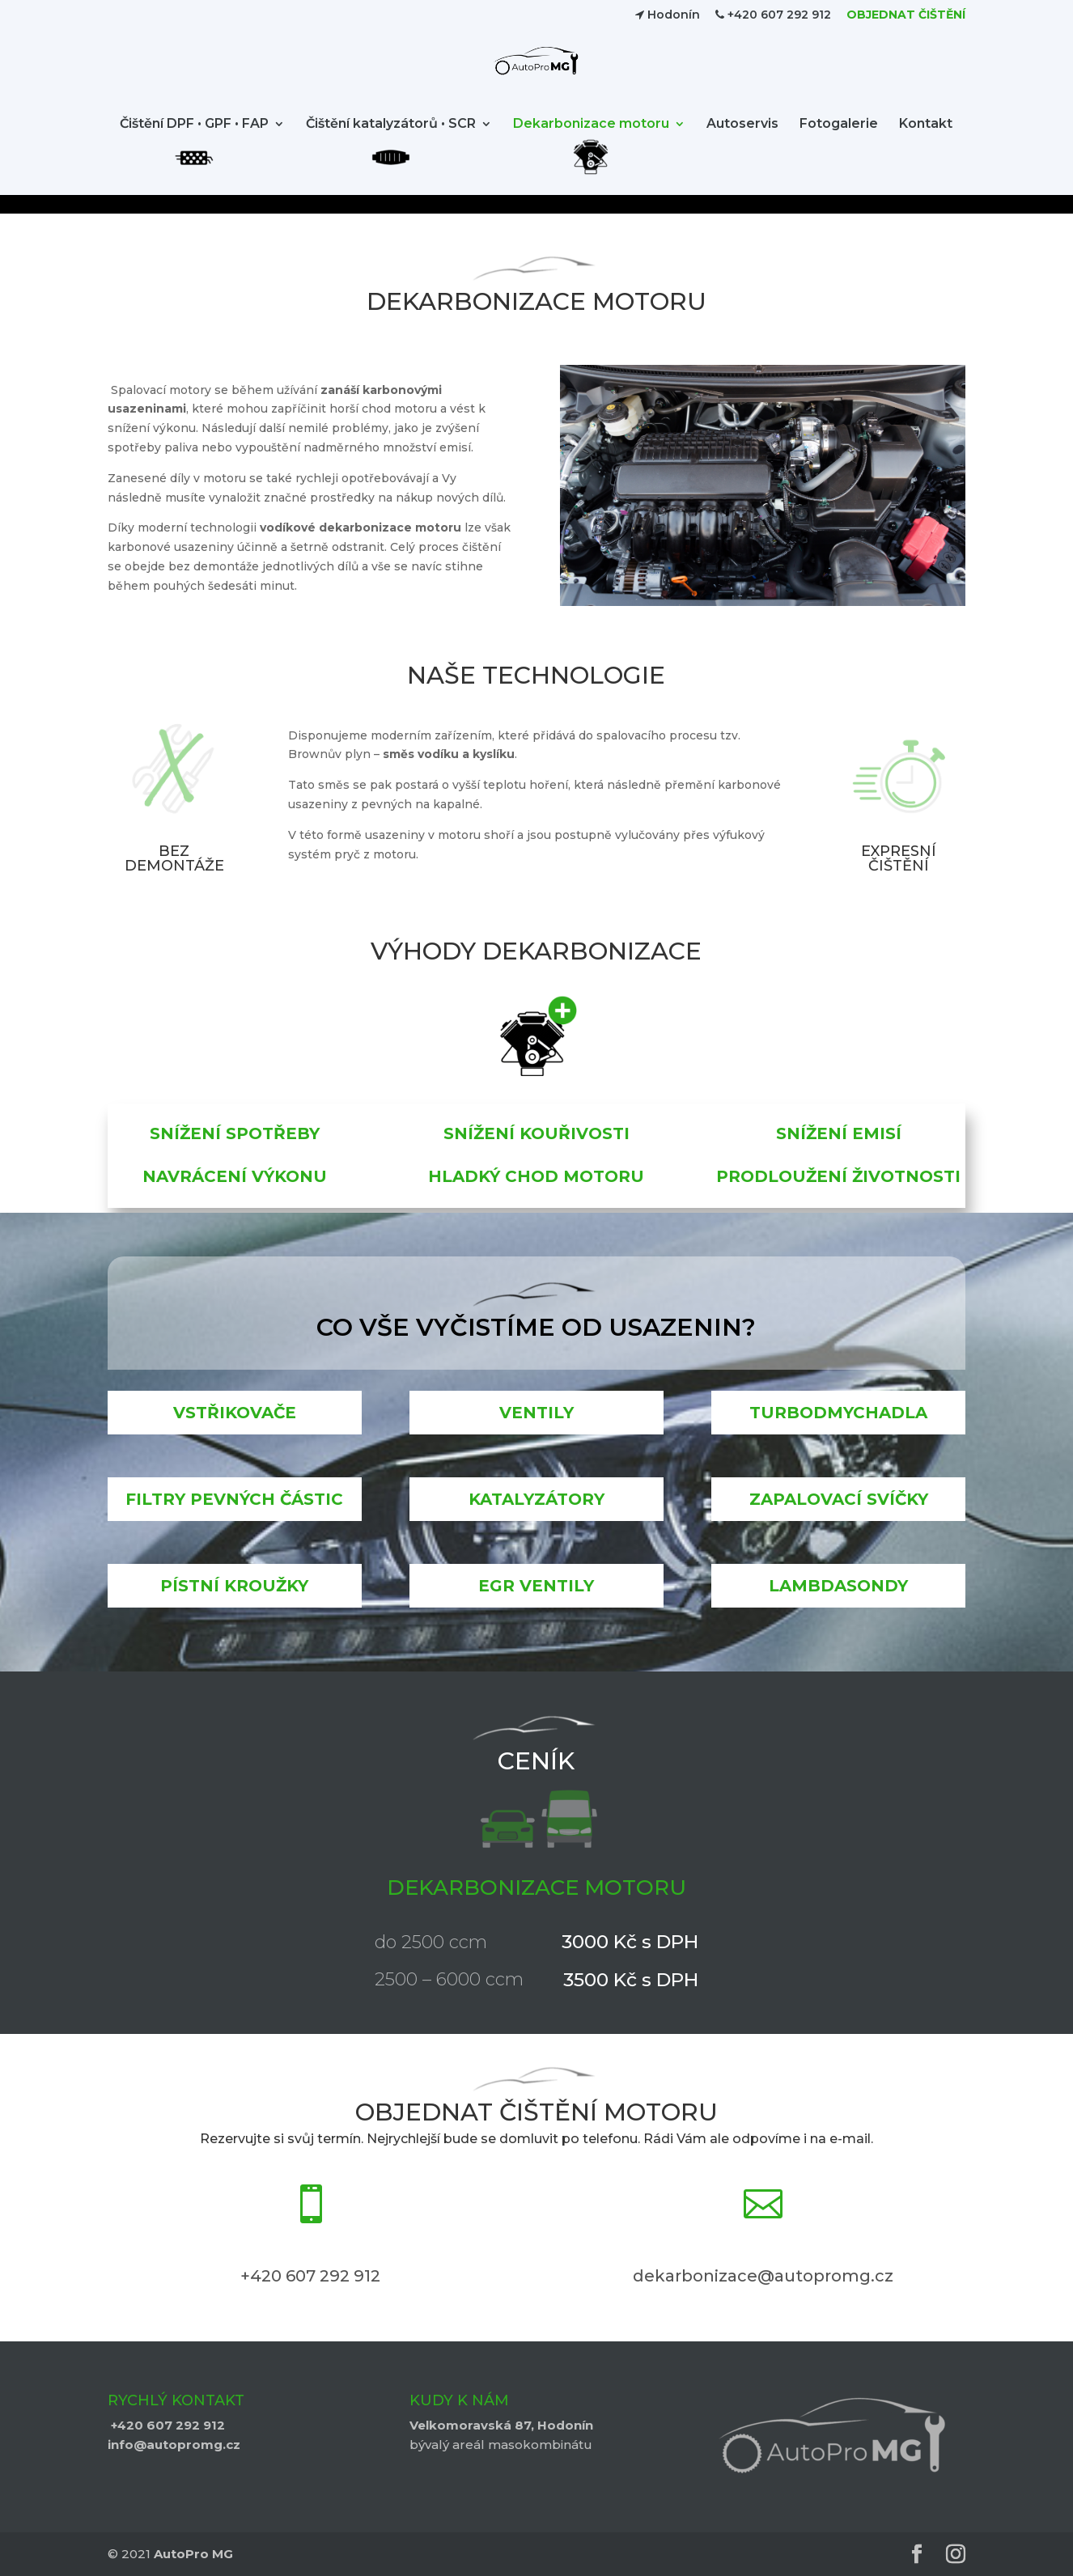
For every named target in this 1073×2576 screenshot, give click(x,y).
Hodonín (667, 15)
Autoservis (742, 143)
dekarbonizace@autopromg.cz (763, 2276)
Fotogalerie (838, 143)
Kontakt (925, 143)
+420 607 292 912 (773, 15)
